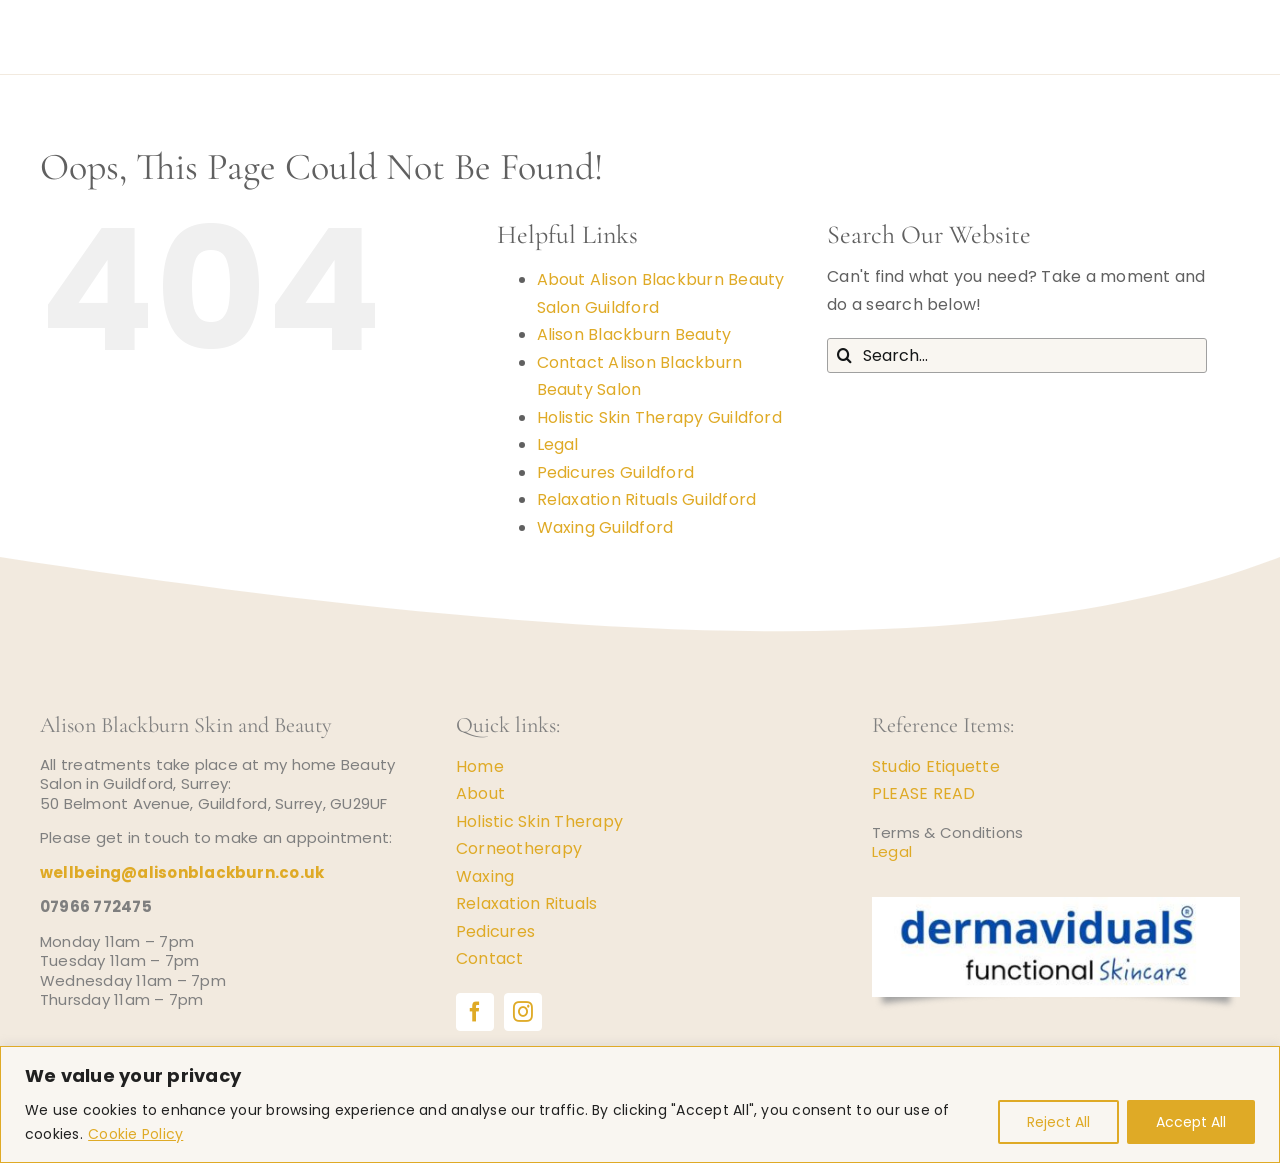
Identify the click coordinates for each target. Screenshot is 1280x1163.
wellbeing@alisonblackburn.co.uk (182, 872)
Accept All (1191, 1122)
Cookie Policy (135, 1134)
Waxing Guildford (605, 527)
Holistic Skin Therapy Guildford (659, 417)
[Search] (844, 355)
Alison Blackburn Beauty (634, 334)
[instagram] (523, 1012)
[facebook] (475, 1012)
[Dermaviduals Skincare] (1056, 904)
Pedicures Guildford (616, 472)
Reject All (1058, 1122)
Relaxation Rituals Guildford (647, 499)
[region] (640, 1104)
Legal (558, 444)
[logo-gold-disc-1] (76, 11)
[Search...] (1017, 355)
